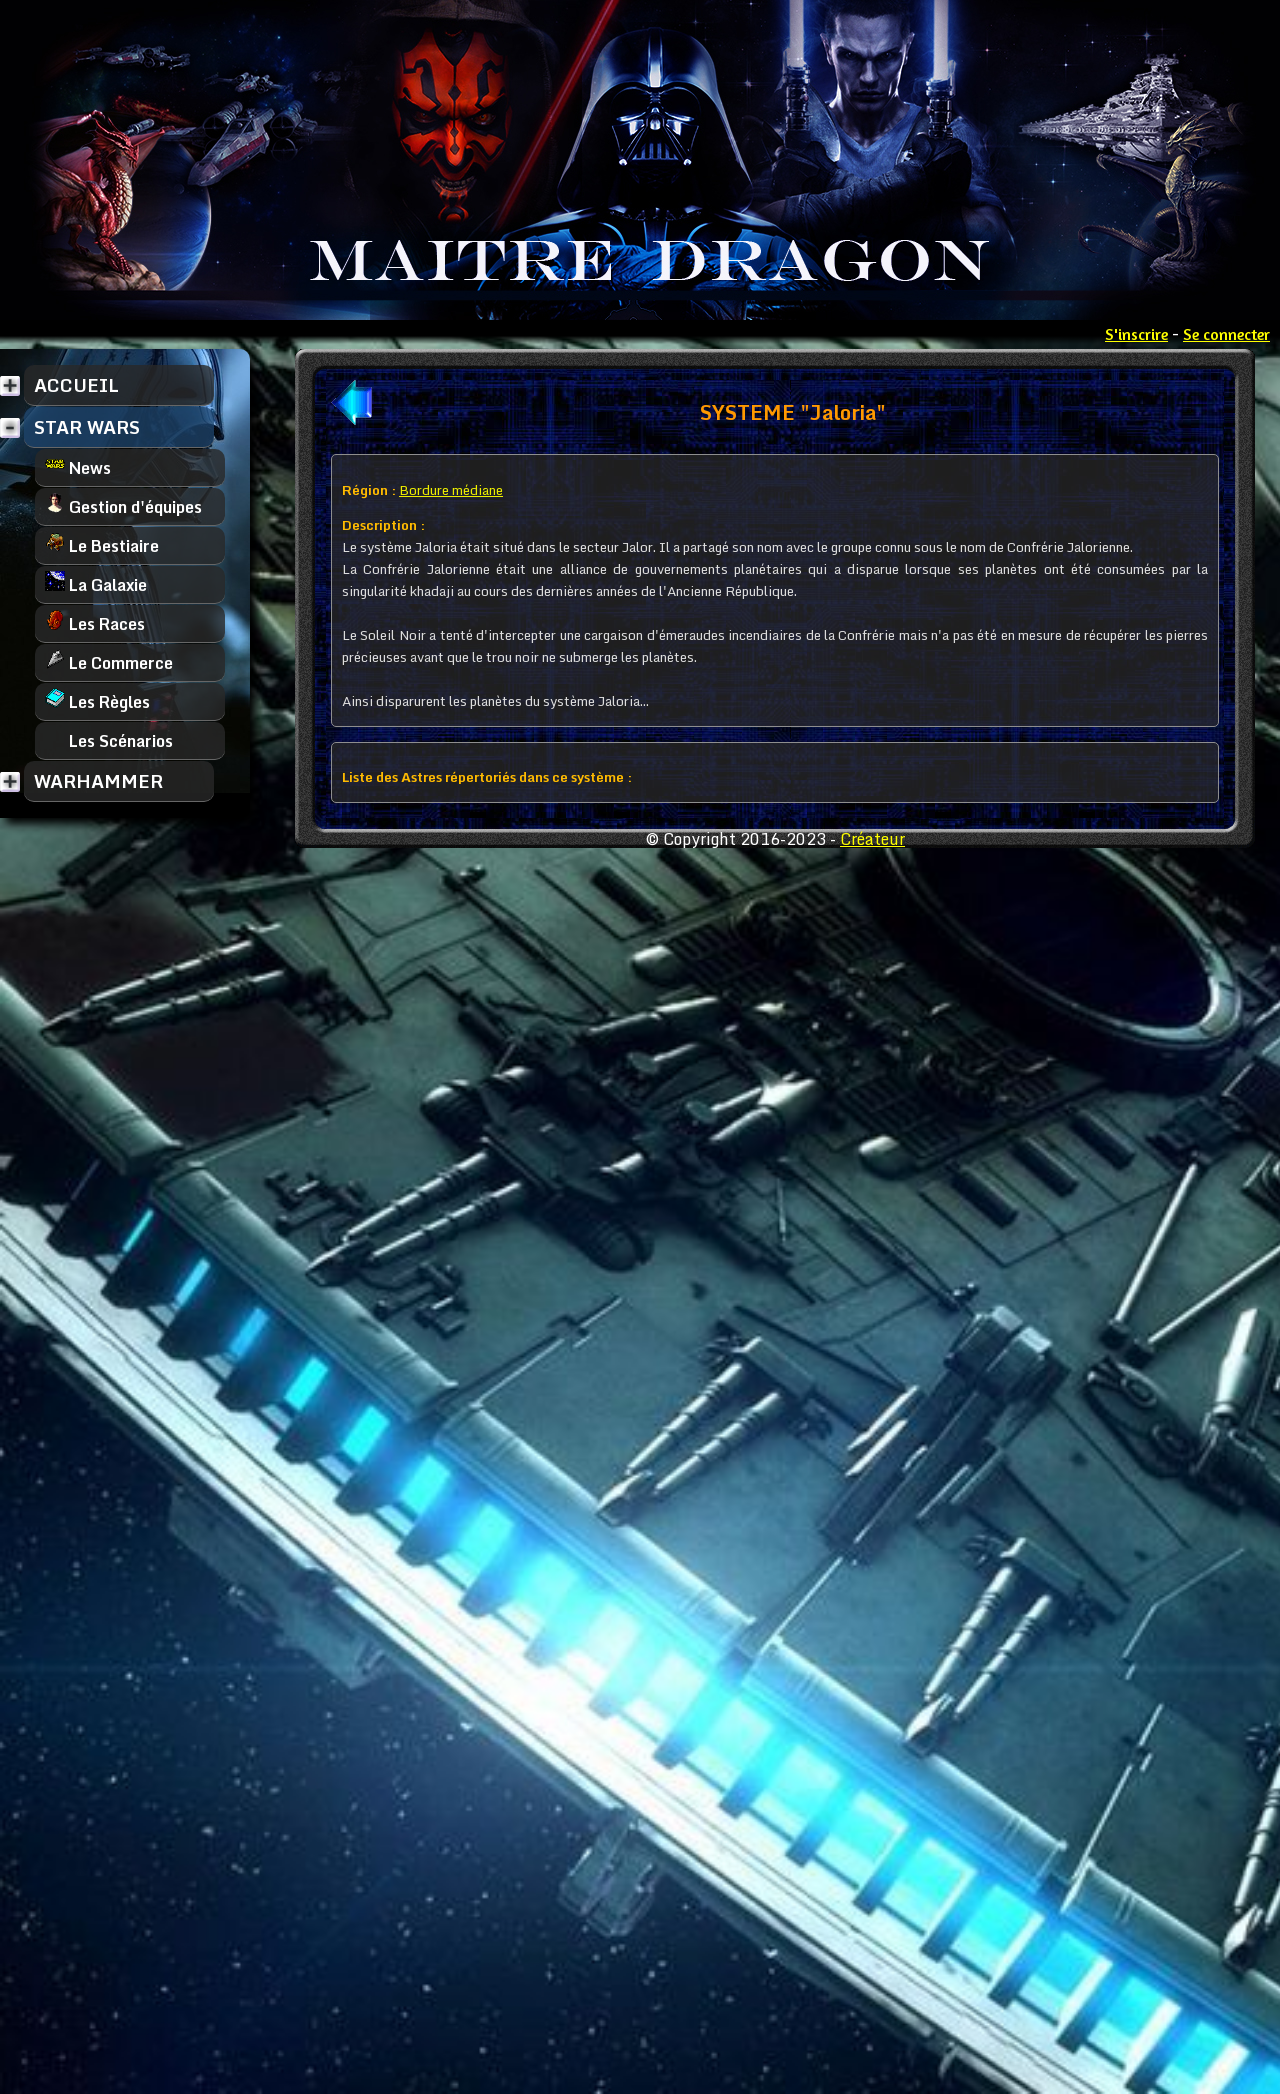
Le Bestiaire (102, 545)
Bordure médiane (451, 490)
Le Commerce (109, 662)
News (78, 467)
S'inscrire (1136, 334)
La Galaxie (96, 584)
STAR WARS (87, 427)
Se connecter (1226, 334)
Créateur (872, 839)
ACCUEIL (76, 385)
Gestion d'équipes (123, 506)
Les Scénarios (109, 740)
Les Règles (97, 701)
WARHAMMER (98, 781)
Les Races (95, 623)
